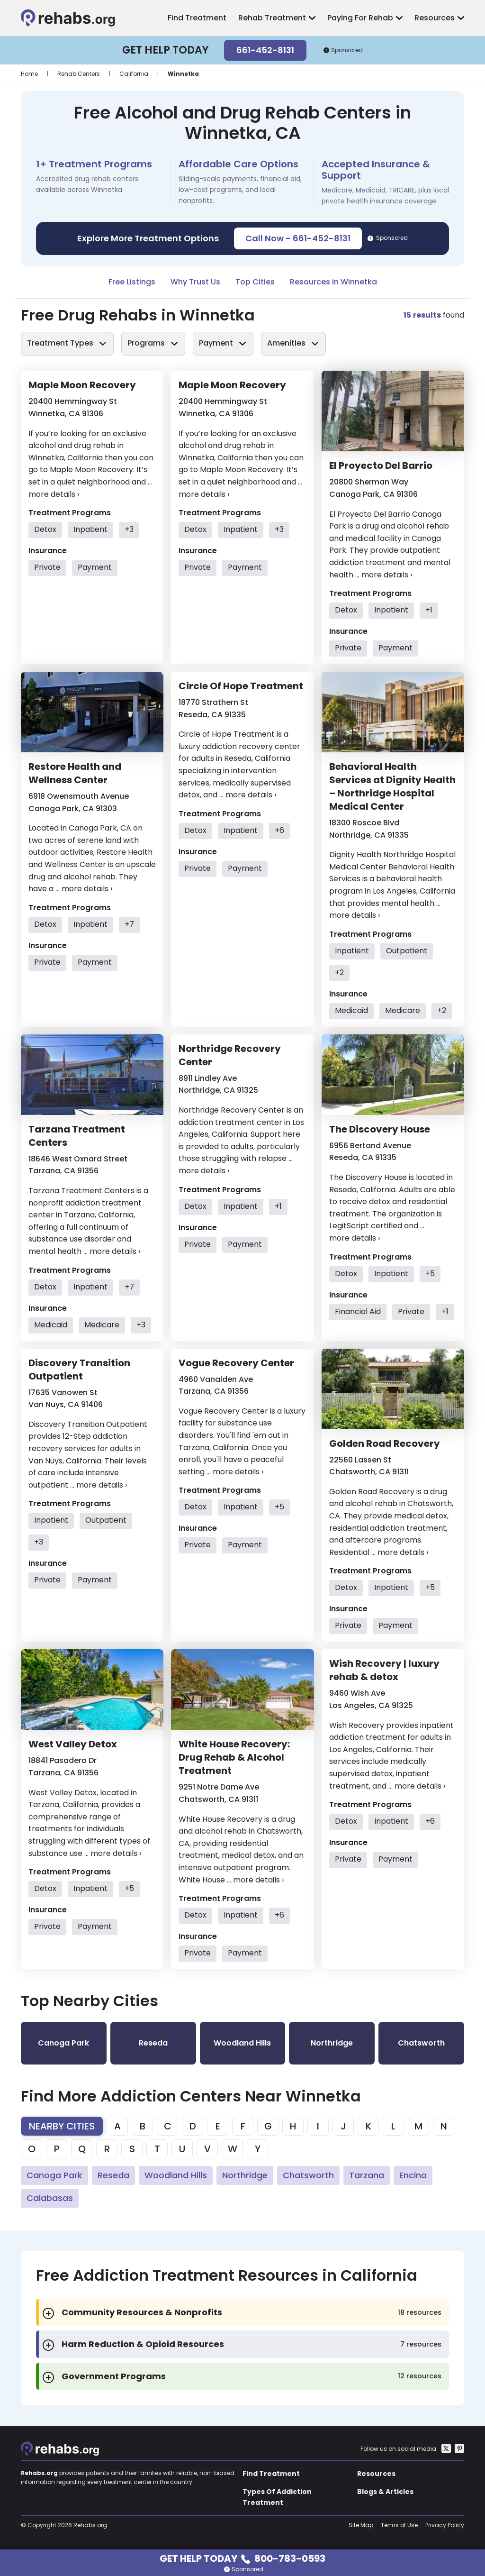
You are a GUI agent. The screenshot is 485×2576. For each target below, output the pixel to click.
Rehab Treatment (272, 17)
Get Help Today (242, 2558)
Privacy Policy (444, 2525)
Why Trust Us (195, 281)
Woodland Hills (175, 2175)
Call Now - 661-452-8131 (297, 238)
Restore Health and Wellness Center (74, 773)
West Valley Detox (72, 1744)
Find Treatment (197, 17)
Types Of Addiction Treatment (277, 2497)
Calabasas (50, 2198)
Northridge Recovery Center (230, 1055)
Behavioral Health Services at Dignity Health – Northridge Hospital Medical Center (392, 786)
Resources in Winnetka (333, 281)
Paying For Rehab (360, 17)
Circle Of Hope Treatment (241, 686)
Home (29, 74)
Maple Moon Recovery (82, 385)
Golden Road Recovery (384, 1443)
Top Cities (255, 281)
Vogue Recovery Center (236, 1363)
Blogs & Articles (385, 2491)
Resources (434, 17)
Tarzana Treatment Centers (76, 1136)
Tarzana (366, 2175)
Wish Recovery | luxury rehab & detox (384, 1670)
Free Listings (131, 281)
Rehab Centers (78, 74)
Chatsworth (308, 2175)
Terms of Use (399, 2525)
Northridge (245, 2175)
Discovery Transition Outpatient (79, 1369)
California (133, 74)
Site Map (361, 2525)
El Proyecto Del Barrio (380, 465)
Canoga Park (54, 2175)
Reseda (113, 2175)
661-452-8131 (265, 50)
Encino (413, 2175)
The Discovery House (379, 1129)
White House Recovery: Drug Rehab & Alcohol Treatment (234, 1757)
